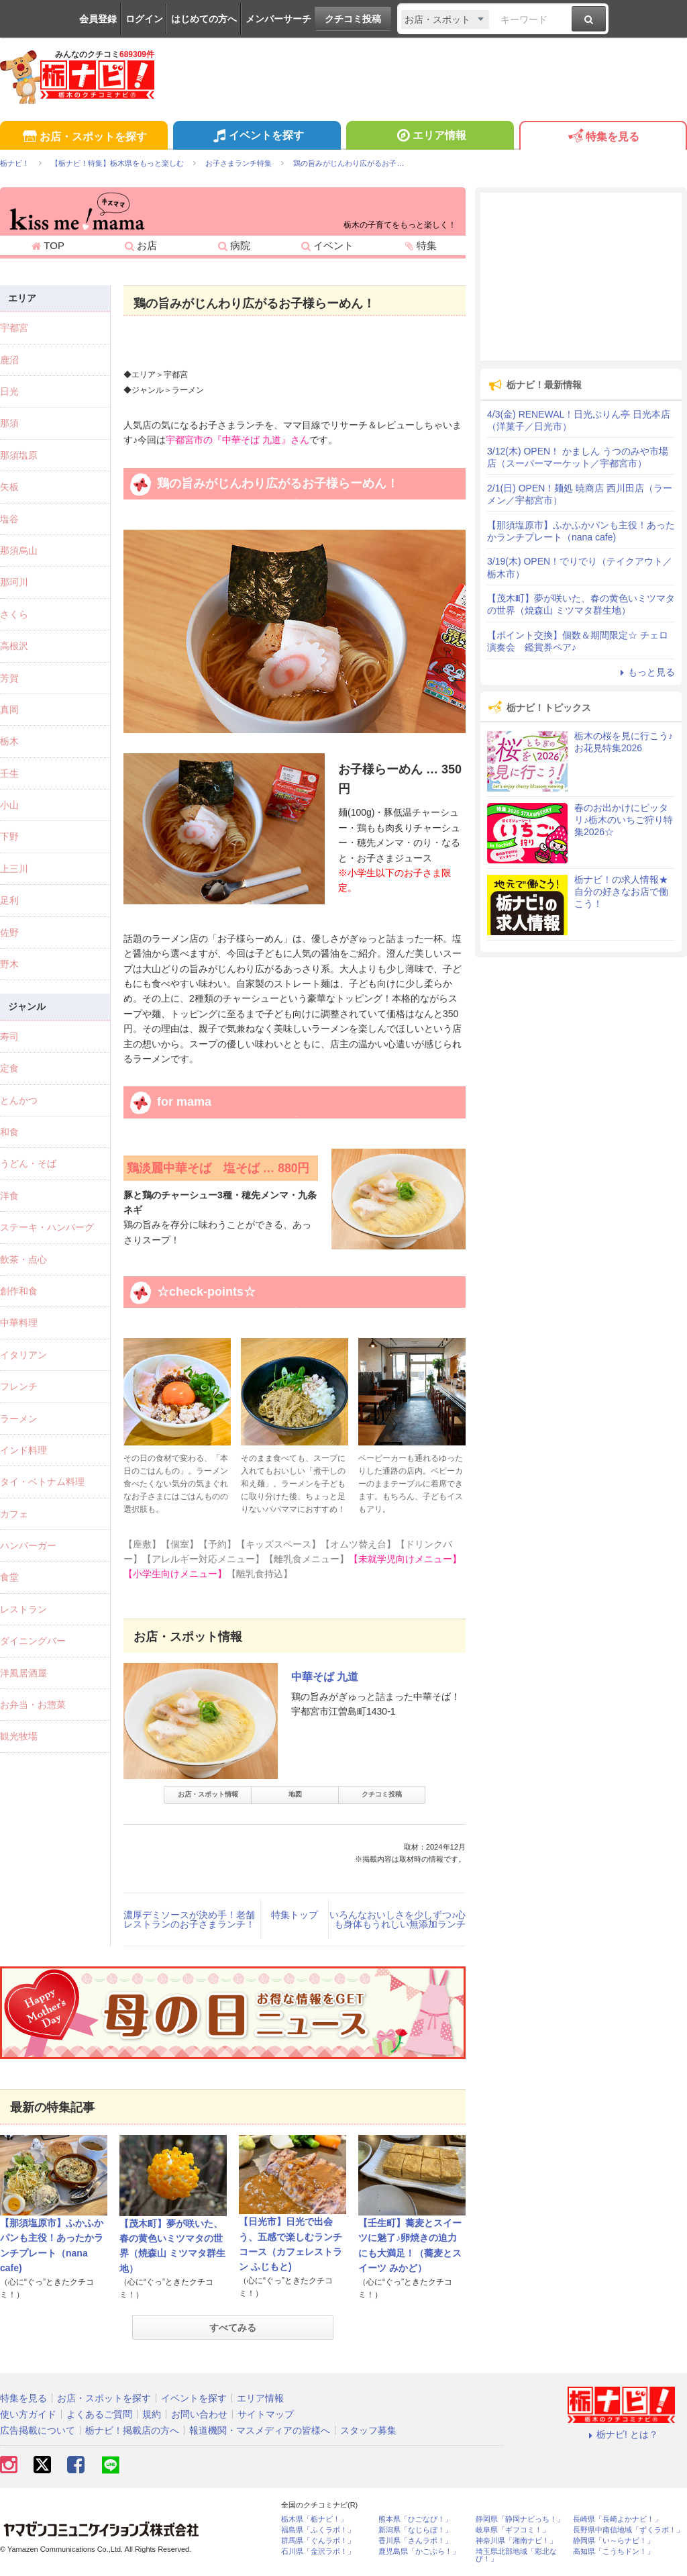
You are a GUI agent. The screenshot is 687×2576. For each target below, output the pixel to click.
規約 (151, 2414)
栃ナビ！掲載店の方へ (132, 2430)
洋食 (9, 1195)
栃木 (9, 741)
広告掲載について (37, 2430)
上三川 (14, 868)
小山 (9, 805)
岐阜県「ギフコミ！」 (512, 2530)
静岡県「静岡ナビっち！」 (520, 2519)
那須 (9, 423)
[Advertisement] (581, 277)
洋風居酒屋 (23, 1673)
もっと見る (645, 672)
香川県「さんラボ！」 (415, 2540)
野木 (9, 964)
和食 (9, 1132)
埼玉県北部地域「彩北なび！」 (516, 2555)
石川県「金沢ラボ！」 (318, 2551)
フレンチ (19, 1386)
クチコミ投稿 (353, 18)
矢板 (9, 486)
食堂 (9, 1577)
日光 (9, 391)
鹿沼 (9, 359)
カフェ (14, 1514)
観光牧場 (19, 1736)
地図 (295, 1794)
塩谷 (9, 519)
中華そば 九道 (324, 1676)
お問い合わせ (199, 2414)
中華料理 (19, 1322)
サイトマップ (265, 2414)
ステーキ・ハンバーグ (47, 1227)
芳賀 (9, 678)
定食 (9, 1068)
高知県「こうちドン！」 (613, 2551)
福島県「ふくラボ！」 (318, 2530)
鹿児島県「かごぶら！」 (419, 2551)
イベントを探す (256, 137)
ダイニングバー (33, 1640)
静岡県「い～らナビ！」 (613, 2540)
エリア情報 (430, 137)
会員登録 (98, 18)
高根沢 (14, 645)
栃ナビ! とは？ (621, 2434)
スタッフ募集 (368, 2430)
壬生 (9, 773)
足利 (9, 900)
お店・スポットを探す (83, 137)
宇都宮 (14, 327)
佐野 (9, 932)
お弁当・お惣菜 (33, 1704)
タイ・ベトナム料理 (42, 1481)
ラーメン (19, 1418)
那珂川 (14, 582)
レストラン (23, 1609)
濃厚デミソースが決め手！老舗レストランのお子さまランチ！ (189, 1919)
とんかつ (19, 1100)
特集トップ (294, 1914)
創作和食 (19, 1291)
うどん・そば (28, 1163)
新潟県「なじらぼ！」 (415, 2530)
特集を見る (603, 137)
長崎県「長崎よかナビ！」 (617, 2519)
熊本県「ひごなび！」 (415, 2519)
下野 (9, 836)
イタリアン (23, 1354)
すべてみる (232, 2327)
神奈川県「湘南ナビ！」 (516, 2540)
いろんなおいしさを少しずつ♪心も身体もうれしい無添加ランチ (397, 1919)
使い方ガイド (28, 2414)
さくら (14, 614)
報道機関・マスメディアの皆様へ (259, 2430)
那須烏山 (19, 550)
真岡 (9, 709)
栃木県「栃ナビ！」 (314, 2519)
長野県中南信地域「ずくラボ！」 (628, 2530)
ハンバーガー (28, 1545)
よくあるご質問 (99, 2414)
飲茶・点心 (23, 1259)
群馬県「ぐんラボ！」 (318, 2540)
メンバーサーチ (278, 18)
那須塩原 (19, 455)
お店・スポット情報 (208, 1794)
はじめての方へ (204, 18)
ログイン (144, 18)
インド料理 (23, 1450)
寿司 (9, 1036)
